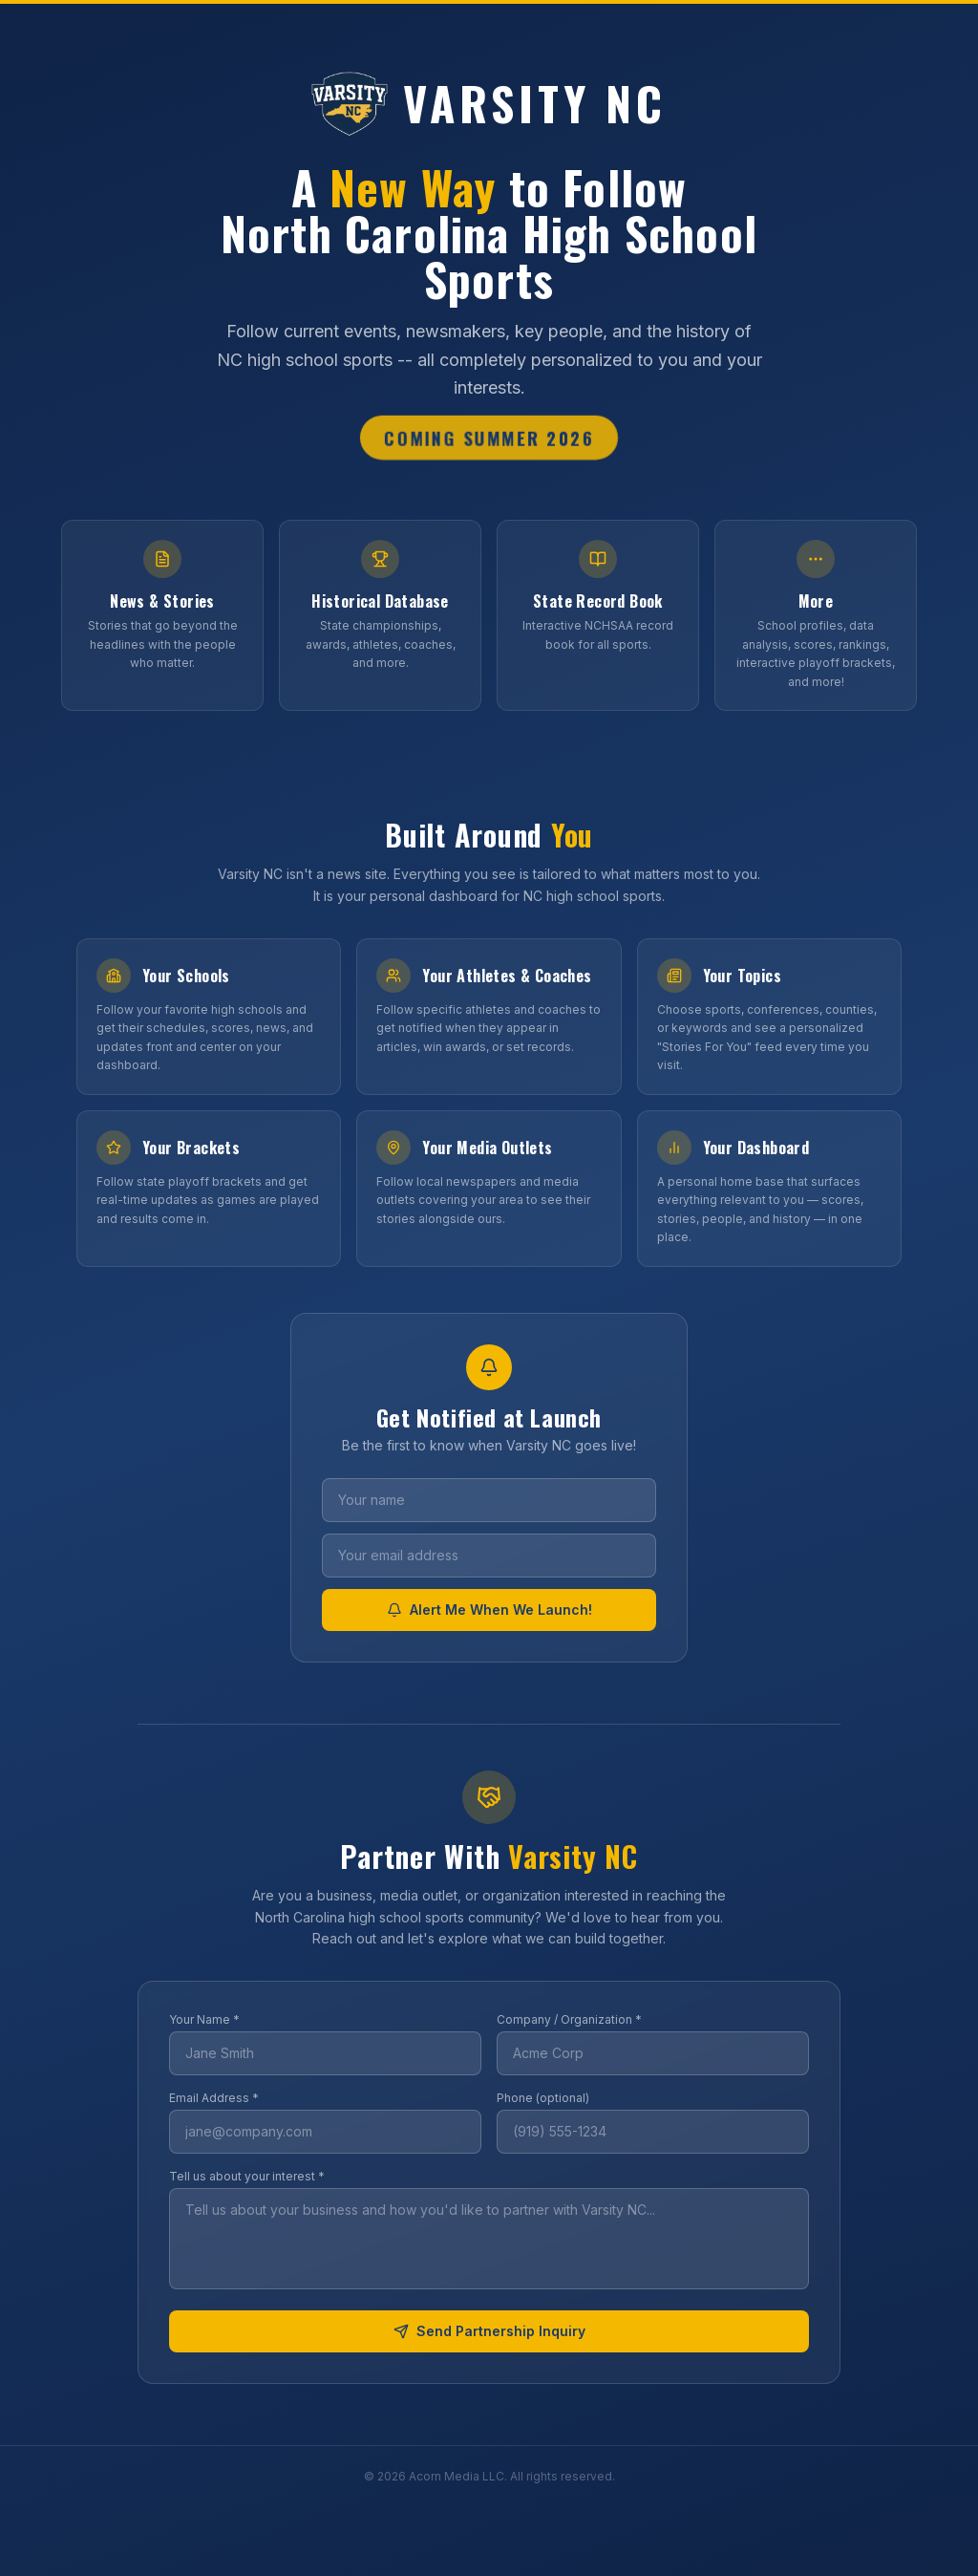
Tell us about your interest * (247, 2176)
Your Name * (204, 2019)
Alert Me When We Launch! (489, 1609)
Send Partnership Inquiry (489, 2331)
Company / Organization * (569, 2019)
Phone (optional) (543, 2098)
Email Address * (214, 2098)
